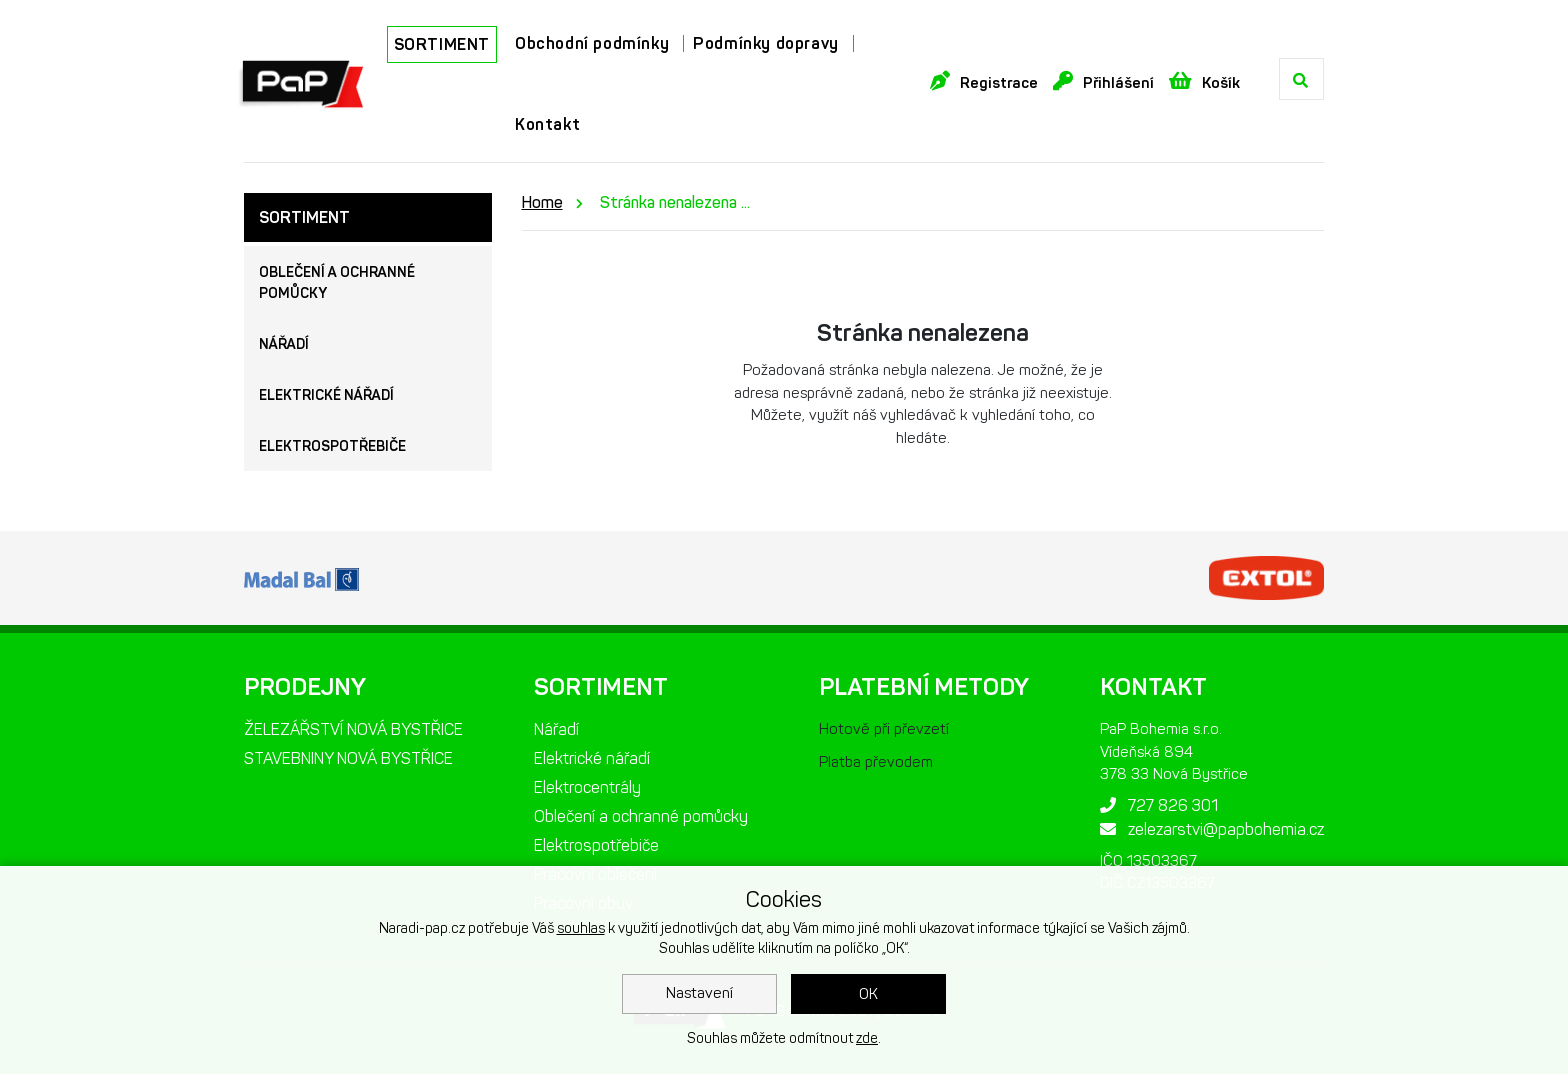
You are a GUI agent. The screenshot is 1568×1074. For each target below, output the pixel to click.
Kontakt (547, 124)
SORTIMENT (442, 44)
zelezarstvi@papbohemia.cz (1212, 829)
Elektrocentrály (587, 787)
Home (542, 202)
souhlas (581, 928)
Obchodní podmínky (592, 43)
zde (867, 1038)
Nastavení (699, 993)
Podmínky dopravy (766, 43)
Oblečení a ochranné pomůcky (337, 283)
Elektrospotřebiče (332, 446)
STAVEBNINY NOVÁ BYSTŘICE (348, 758)
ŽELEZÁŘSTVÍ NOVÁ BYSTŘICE (353, 729)
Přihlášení (1103, 81)
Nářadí (284, 344)
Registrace (984, 81)
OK (868, 994)
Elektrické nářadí (326, 395)
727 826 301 (1159, 805)
